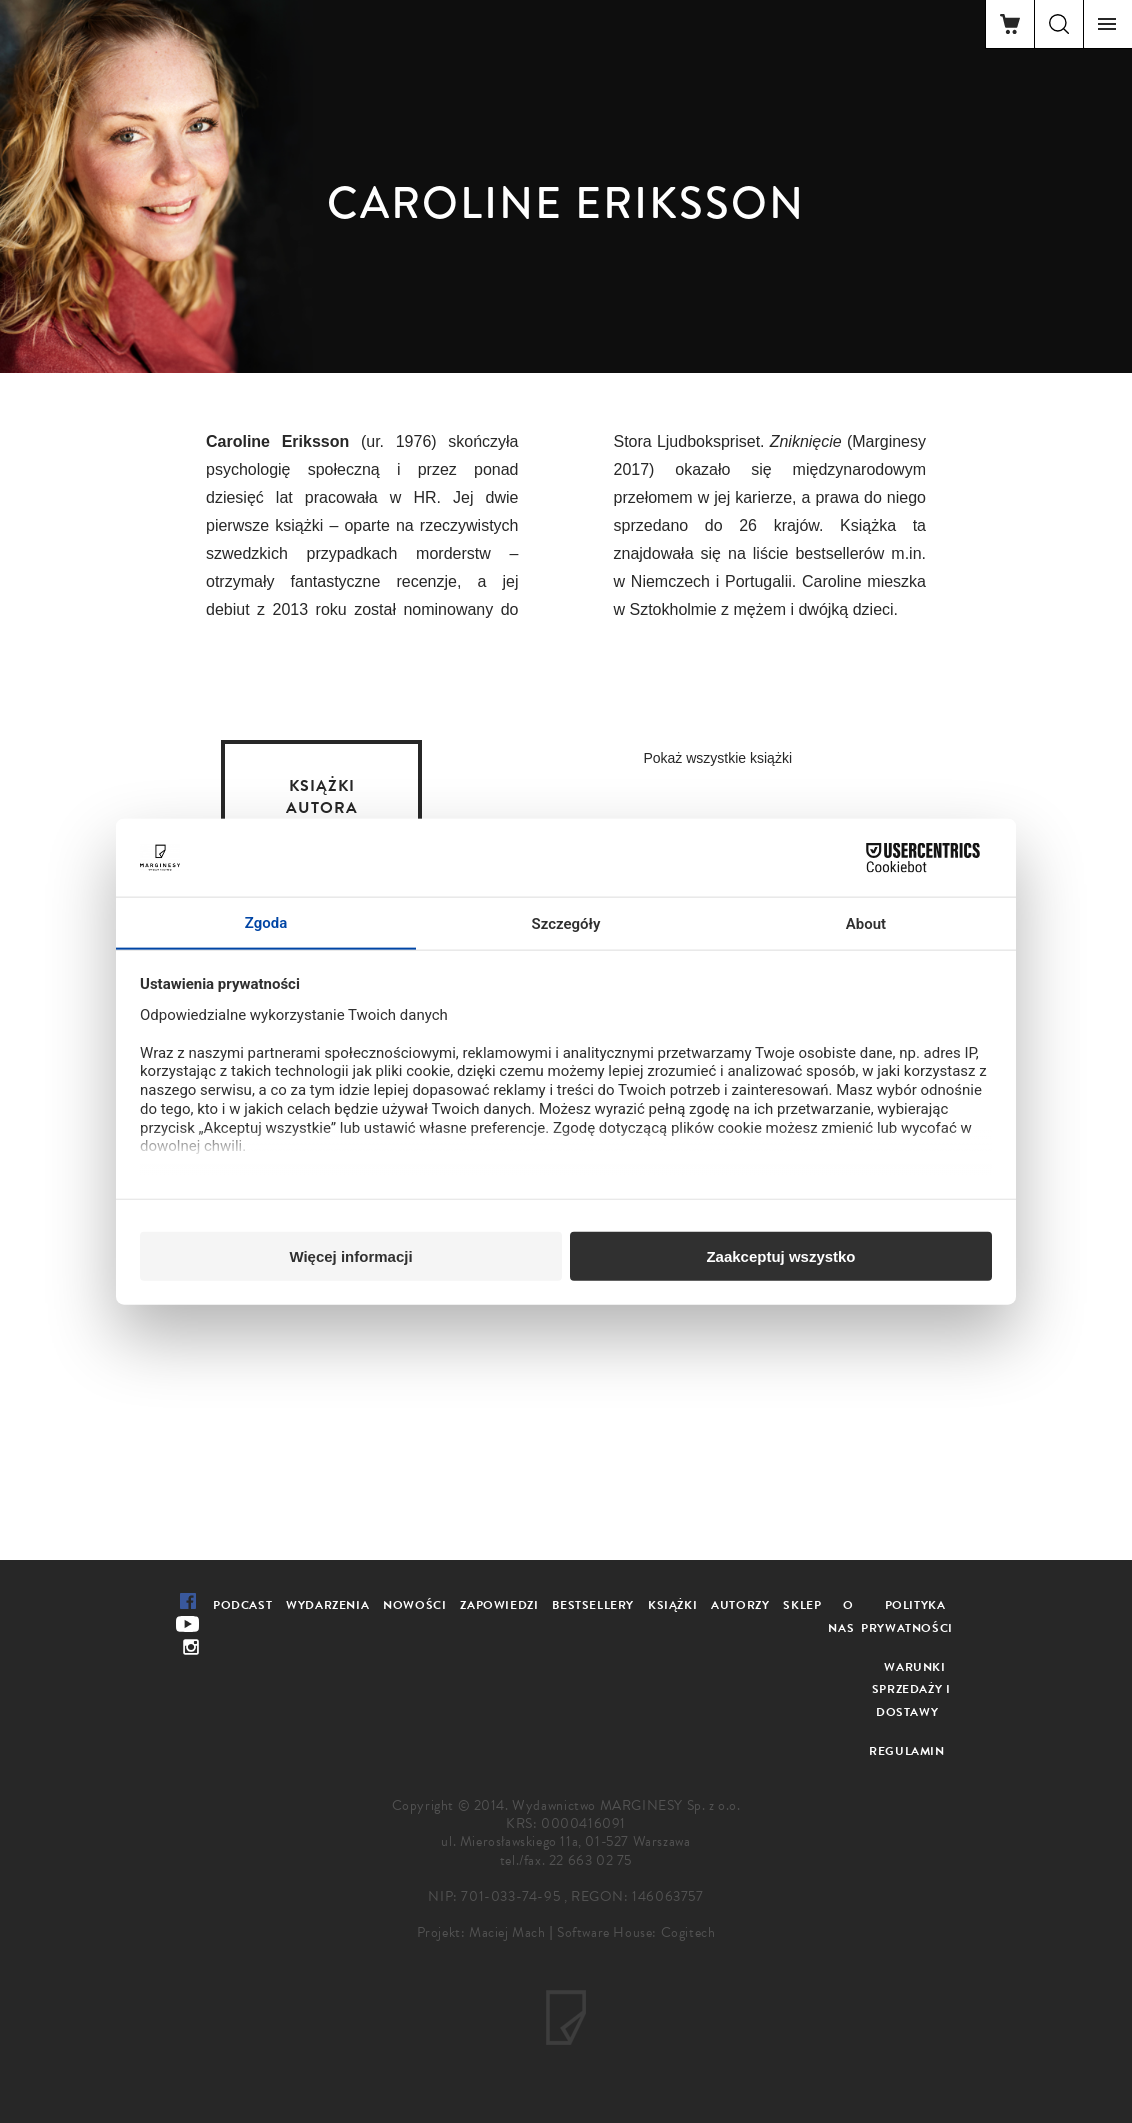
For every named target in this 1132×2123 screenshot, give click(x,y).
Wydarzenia (327, 1605)
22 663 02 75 (590, 1860)
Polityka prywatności (907, 1616)
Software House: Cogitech (636, 1932)
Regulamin (906, 1751)
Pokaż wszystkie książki (717, 758)
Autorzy (740, 1605)
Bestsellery (593, 1605)
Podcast (242, 1605)
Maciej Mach (507, 1932)
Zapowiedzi (499, 1605)
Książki (672, 1605)
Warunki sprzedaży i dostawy (911, 1690)
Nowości (414, 1605)
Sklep (802, 1605)
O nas (841, 1616)
